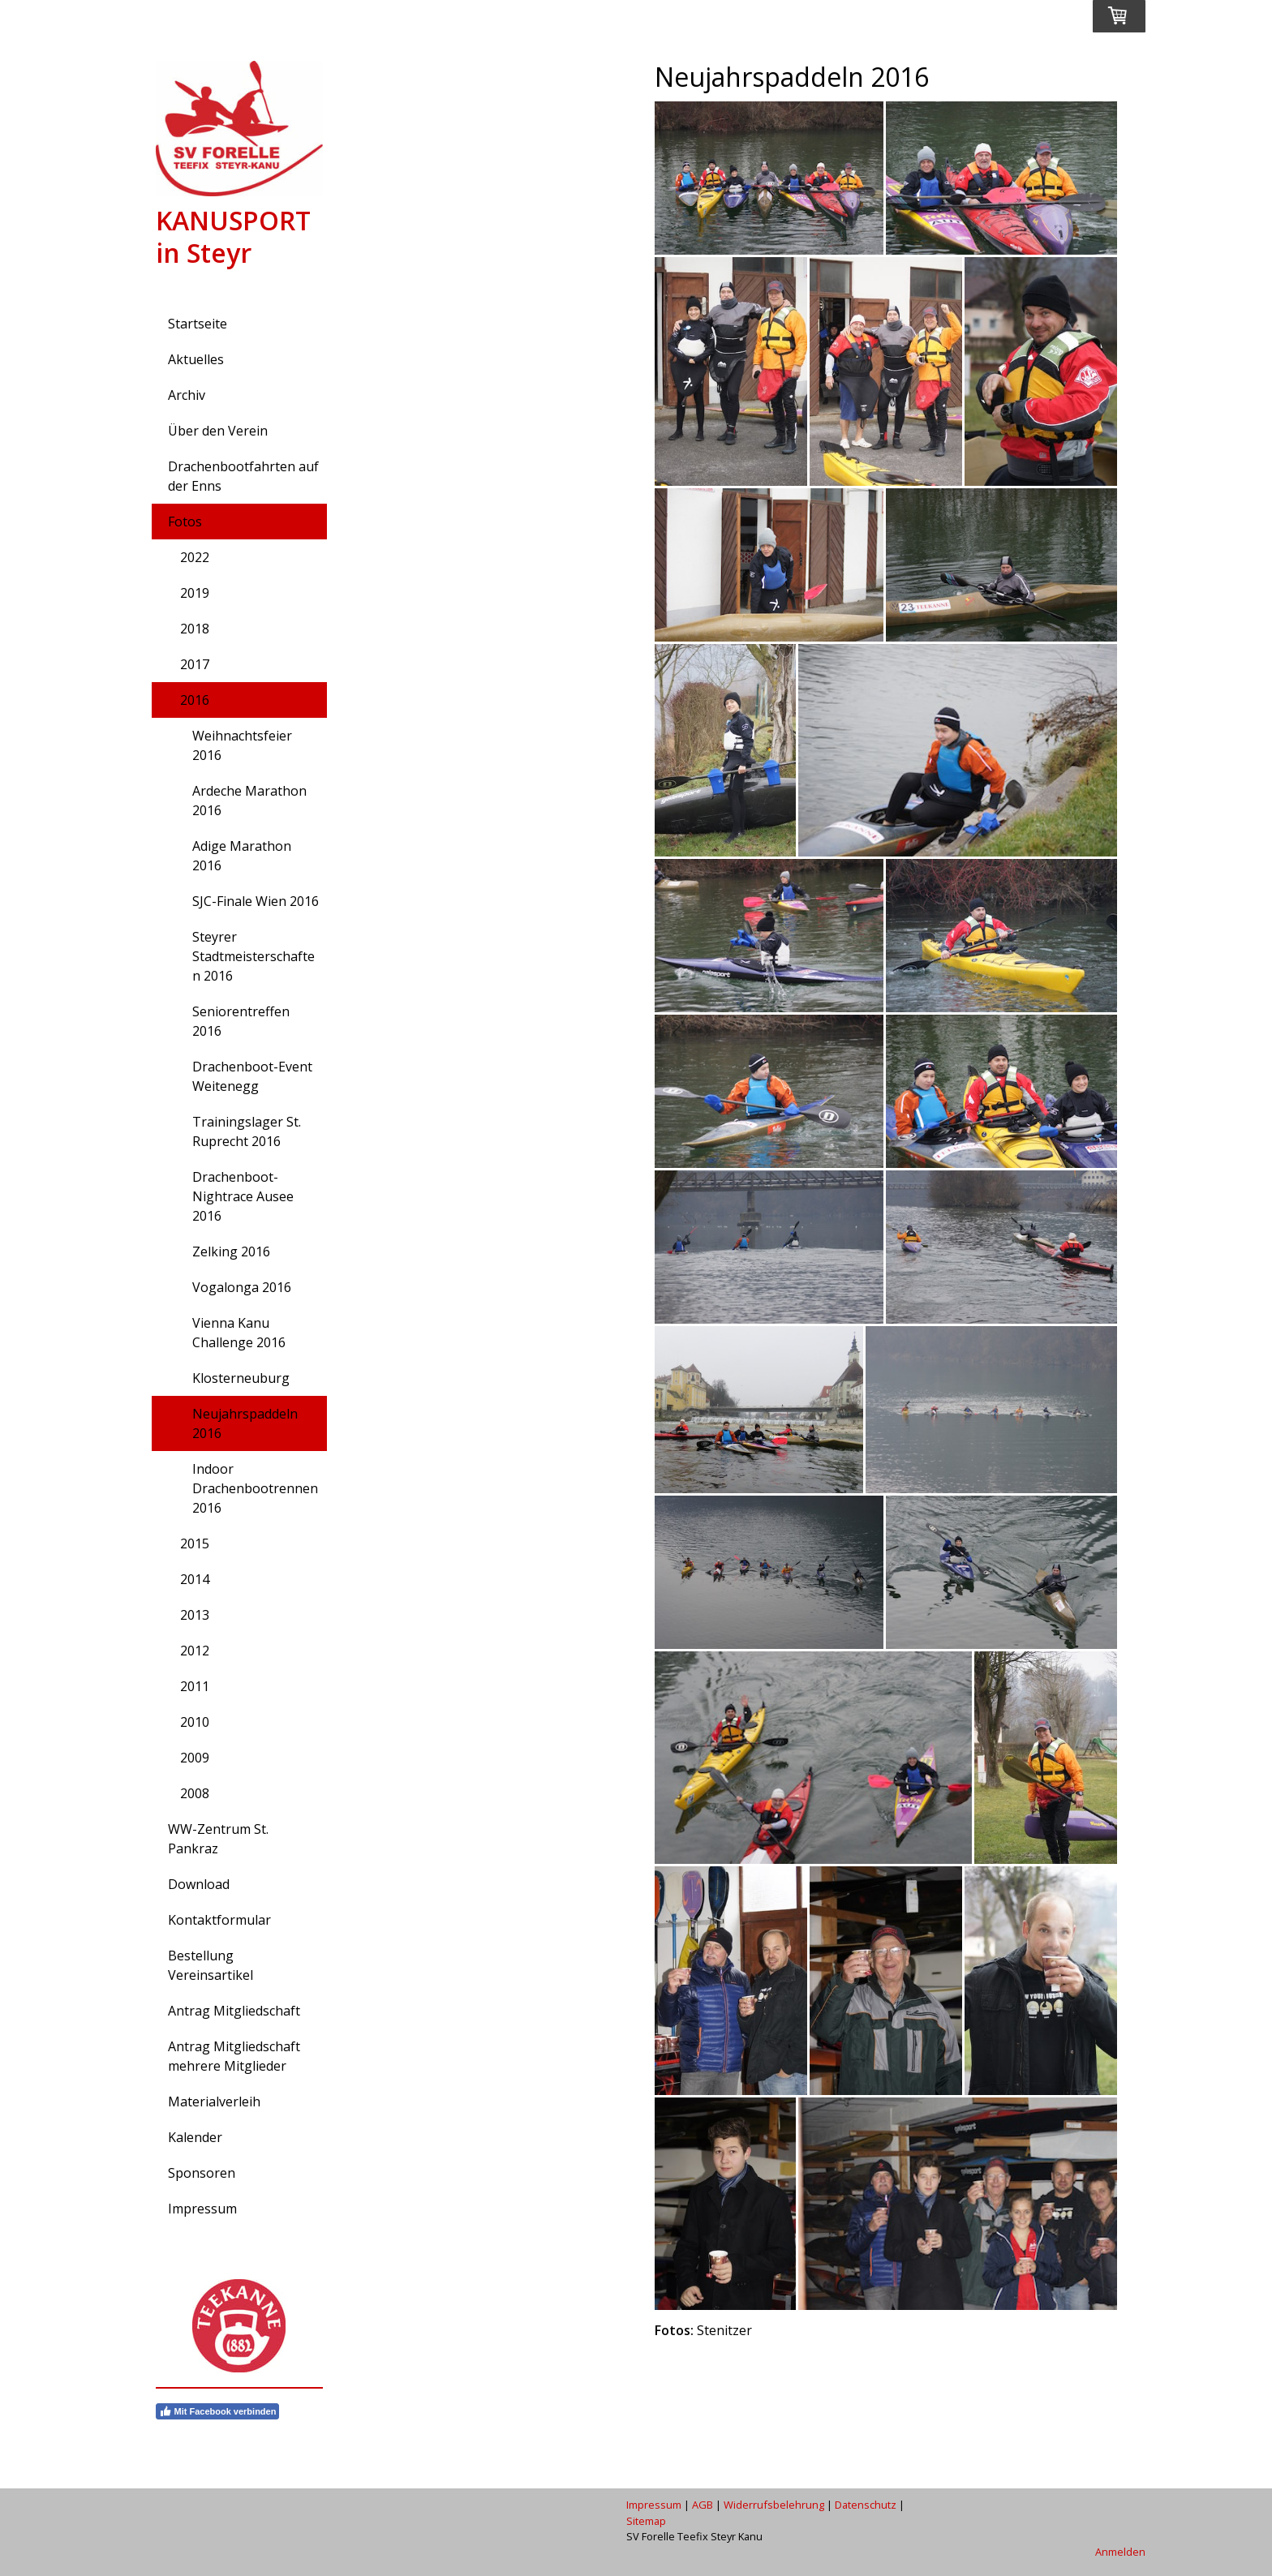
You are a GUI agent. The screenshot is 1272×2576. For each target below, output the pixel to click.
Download (199, 1884)
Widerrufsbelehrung (774, 2504)
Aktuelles (196, 359)
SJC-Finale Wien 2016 (255, 901)
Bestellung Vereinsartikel (210, 1965)
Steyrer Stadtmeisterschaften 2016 (253, 956)
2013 (194, 1615)
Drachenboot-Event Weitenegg (252, 1076)
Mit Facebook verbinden (218, 2411)
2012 (194, 1650)
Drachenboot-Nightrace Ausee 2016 (243, 1196)
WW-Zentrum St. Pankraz (218, 1838)
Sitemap (646, 2521)
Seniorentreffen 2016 (241, 1021)
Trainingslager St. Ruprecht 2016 (246, 1131)
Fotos (185, 521)
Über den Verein (218, 431)
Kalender (195, 2137)
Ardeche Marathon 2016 (249, 800)
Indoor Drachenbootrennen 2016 (255, 1488)
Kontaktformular (219, 1920)
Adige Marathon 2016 (241, 855)
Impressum (202, 2209)
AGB (702, 2504)
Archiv (186, 395)
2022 (194, 557)
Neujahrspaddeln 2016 (245, 1423)
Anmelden (1120, 2551)
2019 (194, 593)
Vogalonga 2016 (241, 1287)
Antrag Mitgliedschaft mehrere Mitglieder (234, 2056)
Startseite (197, 324)
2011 (194, 1686)
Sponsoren (201, 2173)
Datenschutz (865, 2504)
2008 (194, 1793)
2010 (194, 1722)
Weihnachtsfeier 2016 (242, 745)
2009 (194, 1758)
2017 (194, 664)
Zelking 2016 (231, 1251)
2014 (194, 1579)
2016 (194, 700)
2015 (194, 1543)
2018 (194, 629)
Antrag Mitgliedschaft (234, 2011)
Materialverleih (214, 2101)
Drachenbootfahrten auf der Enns (243, 476)
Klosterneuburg (241, 1378)
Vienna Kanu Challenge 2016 (239, 1332)
